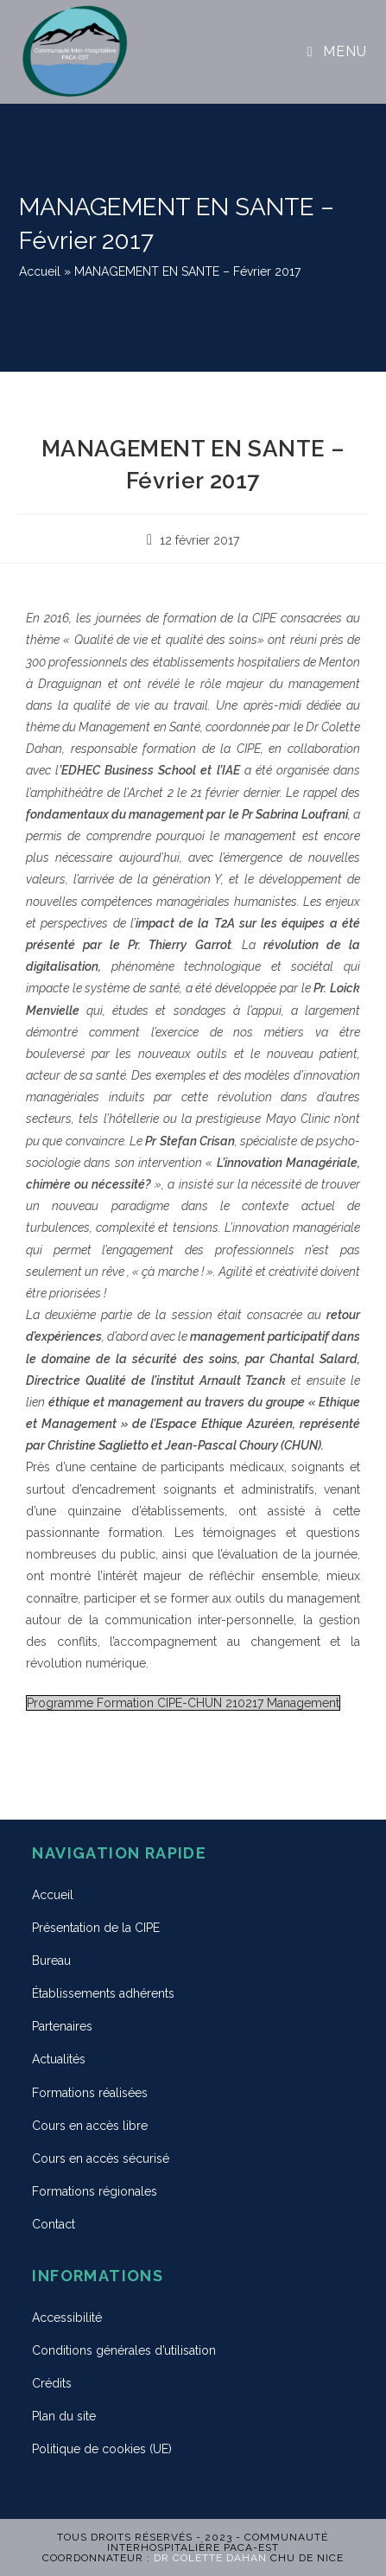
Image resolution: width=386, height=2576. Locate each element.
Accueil (39, 271)
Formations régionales (94, 2191)
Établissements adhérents (103, 1993)
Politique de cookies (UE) (102, 2449)
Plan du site (64, 2416)
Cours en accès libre (90, 2126)
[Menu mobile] (337, 51)
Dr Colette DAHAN (210, 2558)
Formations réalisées (90, 2093)
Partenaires (62, 2026)
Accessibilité (67, 2317)
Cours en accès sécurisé (100, 2158)
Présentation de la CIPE (96, 1928)
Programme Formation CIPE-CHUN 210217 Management (183, 1703)
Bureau (51, 1960)
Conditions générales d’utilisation (124, 2350)
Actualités (58, 2059)
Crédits (52, 2383)
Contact (53, 2224)
